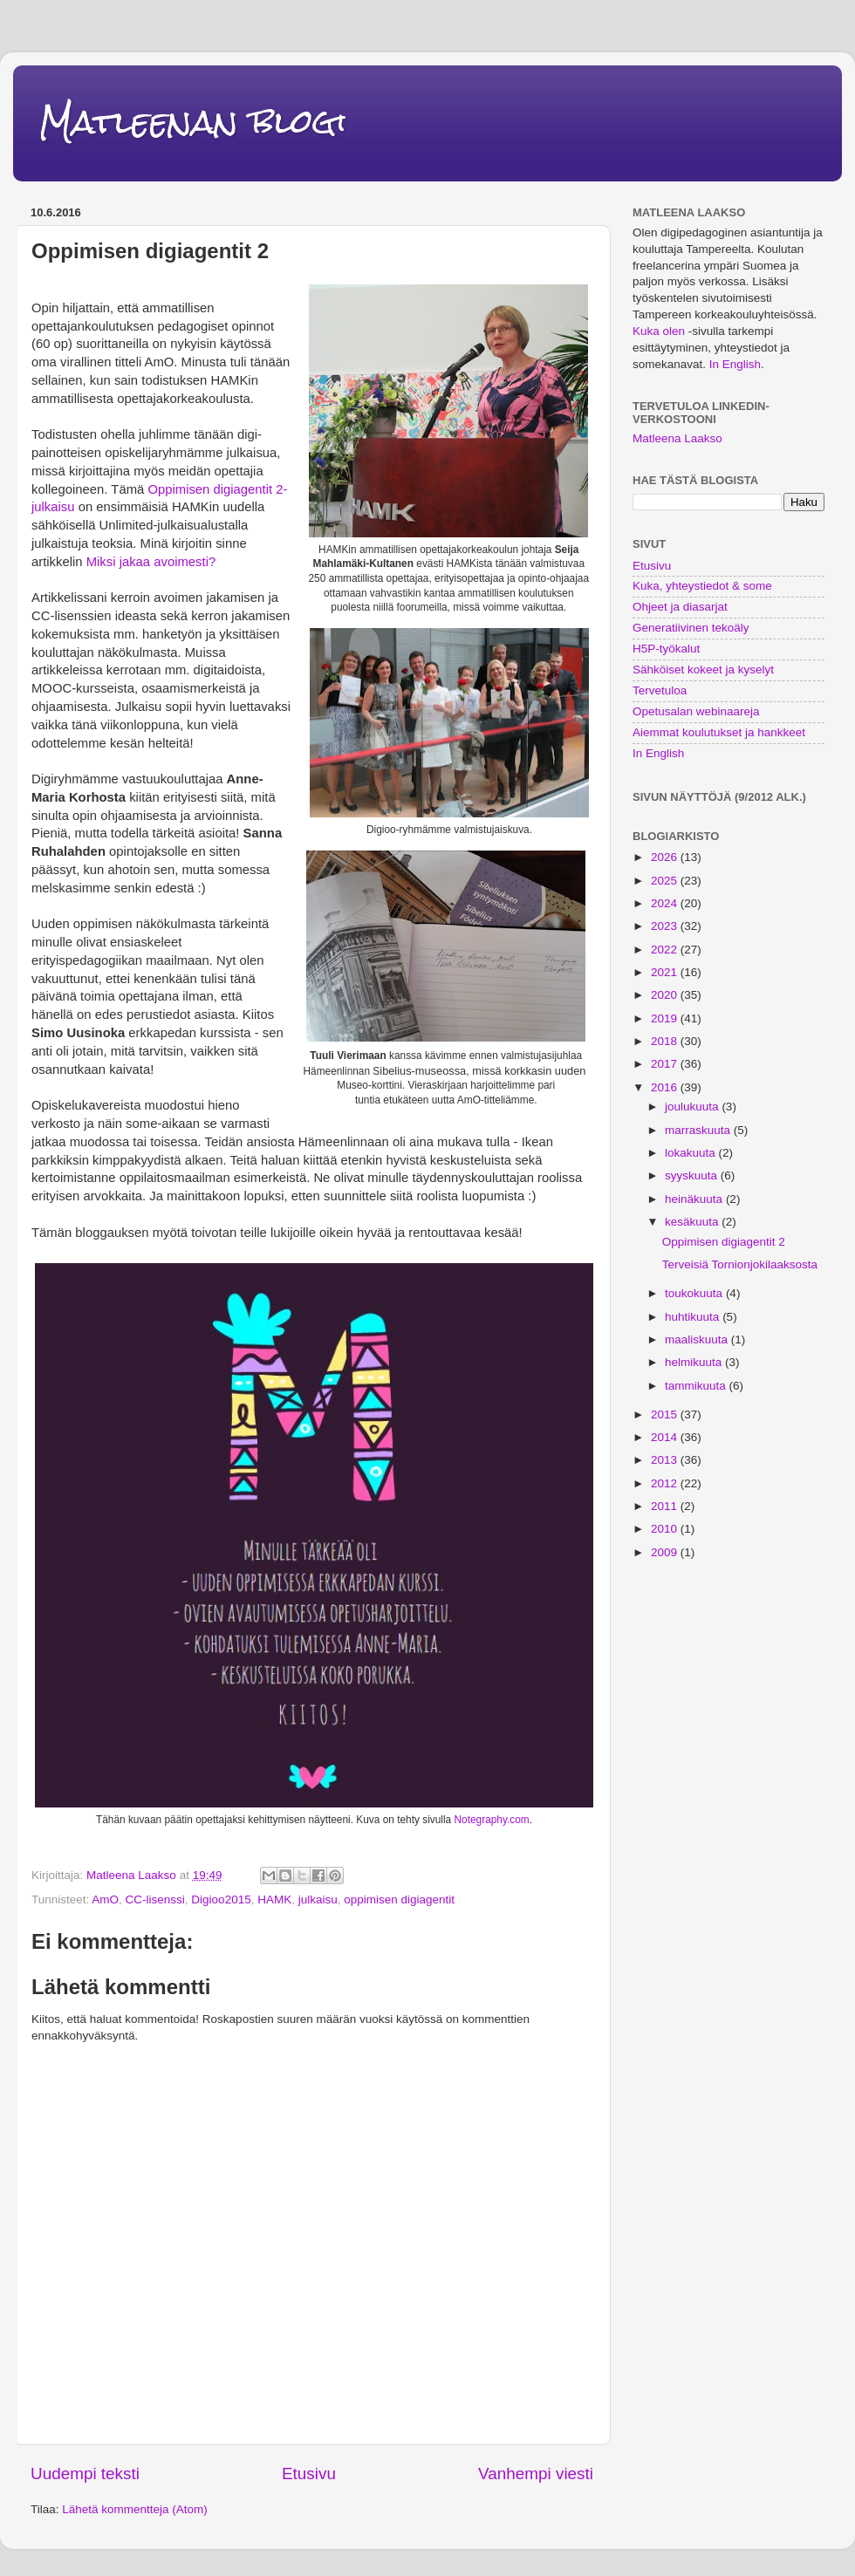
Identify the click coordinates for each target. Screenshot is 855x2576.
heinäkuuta (695, 1199)
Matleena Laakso (677, 438)
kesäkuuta (693, 1221)
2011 (666, 1506)
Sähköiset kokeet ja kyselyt (703, 669)
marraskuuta (699, 1130)
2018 (666, 1041)
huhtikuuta (693, 1316)
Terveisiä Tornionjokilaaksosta (739, 1264)
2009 (666, 1552)
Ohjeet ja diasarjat (680, 606)
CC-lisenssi (155, 1899)
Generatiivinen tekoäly (691, 627)
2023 (666, 926)
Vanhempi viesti (535, 2473)
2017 (666, 1063)
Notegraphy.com (492, 1820)
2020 (666, 994)
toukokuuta (695, 1293)
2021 (666, 972)
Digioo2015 (220, 1899)
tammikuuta (697, 1385)
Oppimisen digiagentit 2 (723, 1241)
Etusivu (309, 2473)
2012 (666, 1483)
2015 (666, 1414)
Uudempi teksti (85, 2473)
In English (735, 364)
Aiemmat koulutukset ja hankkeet (719, 732)
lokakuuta (692, 1152)
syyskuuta (693, 1175)
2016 (666, 1087)
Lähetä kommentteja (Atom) (135, 2509)
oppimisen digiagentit (399, 1899)
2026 (666, 857)
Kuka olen (659, 331)
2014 (666, 1437)
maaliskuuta (698, 1339)
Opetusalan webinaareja (696, 711)
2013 (666, 1459)
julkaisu (318, 1899)
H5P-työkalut (666, 648)
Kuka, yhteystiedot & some (702, 585)
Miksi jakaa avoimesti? (151, 562)
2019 (666, 1018)
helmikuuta (695, 1362)
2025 (666, 880)
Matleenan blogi (192, 122)
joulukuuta (693, 1106)
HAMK (274, 1899)
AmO (105, 1899)
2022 (666, 949)
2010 (666, 1528)
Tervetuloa (660, 690)
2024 (666, 903)
